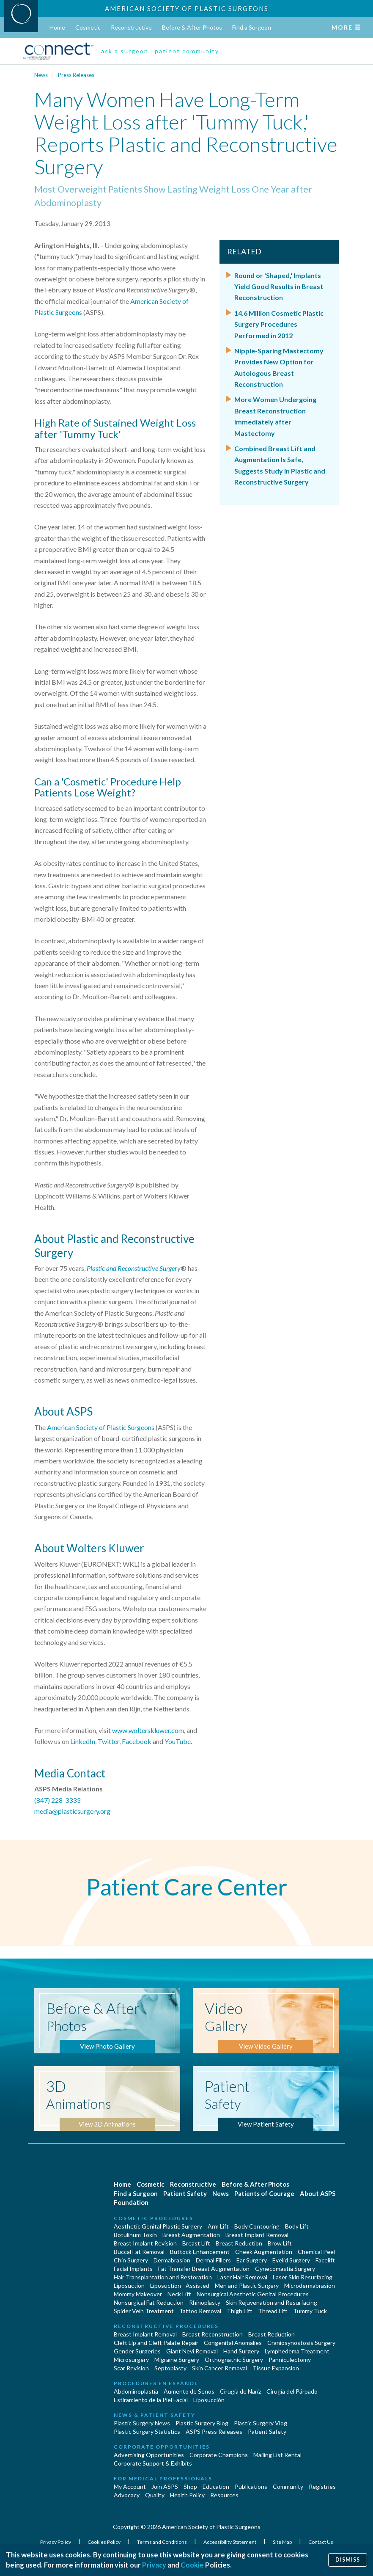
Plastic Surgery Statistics (147, 2431)
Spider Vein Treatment (144, 2310)
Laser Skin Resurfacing (302, 2277)
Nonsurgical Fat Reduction (149, 2302)
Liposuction (129, 2285)
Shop (190, 2486)
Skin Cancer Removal (219, 2368)
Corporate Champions (218, 2454)
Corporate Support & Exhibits (153, 2463)
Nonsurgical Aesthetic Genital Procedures (253, 2294)
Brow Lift (280, 2243)
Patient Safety (185, 2193)
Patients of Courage (264, 2193)
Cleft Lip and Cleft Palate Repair (156, 2342)
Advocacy (127, 2495)
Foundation (131, 2202)
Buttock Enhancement (200, 2251)
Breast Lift (196, 2243)
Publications (251, 2486)
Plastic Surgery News (142, 2423)
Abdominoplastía (136, 2391)
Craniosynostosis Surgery (301, 2342)
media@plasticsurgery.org (72, 1811)
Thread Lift (273, 2310)
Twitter (108, 1741)
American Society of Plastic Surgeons (187, 8)
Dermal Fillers (213, 2260)
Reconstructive (131, 27)
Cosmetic (88, 27)
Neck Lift (179, 2294)
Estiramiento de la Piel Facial (151, 2399)
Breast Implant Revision (145, 2243)
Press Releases (76, 75)
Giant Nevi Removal (192, 2351)
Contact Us (320, 2542)
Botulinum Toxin (135, 2234)
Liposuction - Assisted (179, 2285)
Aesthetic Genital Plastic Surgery (158, 2226)
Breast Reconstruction (212, 2334)
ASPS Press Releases (214, 2431)
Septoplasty (170, 2368)
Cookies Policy (104, 2542)
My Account (130, 2486)
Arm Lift (218, 2226)
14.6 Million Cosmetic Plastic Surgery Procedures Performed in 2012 (279, 324)
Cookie (192, 2564)
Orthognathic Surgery (234, 2359)
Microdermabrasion (309, 2285)
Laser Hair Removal (242, 2277)
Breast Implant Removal (256, 2234)
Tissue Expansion (275, 2368)
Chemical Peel (316, 2251)
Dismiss (347, 2560)
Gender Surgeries (137, 2351)
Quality (155, 2495)
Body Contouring (257, 2226)
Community (288, 2486)
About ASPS (317, 2193)
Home (57, 27)
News (41, 75)
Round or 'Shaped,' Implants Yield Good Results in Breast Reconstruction (278, 286)
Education (216, 2486)
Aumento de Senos (189, 2391)
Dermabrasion (172, 2260)
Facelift (325, 2260)
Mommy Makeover (138, 2294)
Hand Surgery (241, 2351)
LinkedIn (82, 1741)
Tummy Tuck (310, 2310)
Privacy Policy (56, 2542)
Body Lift (297, 2226)
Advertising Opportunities (149, 2454)
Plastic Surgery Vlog (260, 2423)
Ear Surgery (251, 2260)
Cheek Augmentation (263, 2251)
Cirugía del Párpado (292, 2391)
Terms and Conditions (162, 2542)
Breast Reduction (239, 2243)
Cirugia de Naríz (240, 2391)
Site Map (283, 2542)
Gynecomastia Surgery (285, 2268)
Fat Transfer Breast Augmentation (204, 2268)
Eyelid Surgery (291, 2260)
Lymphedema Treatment (297, 2351)
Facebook (136, 1741)
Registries (322, 2486)
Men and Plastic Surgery (247, 2285)
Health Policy (187, 2495)
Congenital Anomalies (233, 2342)
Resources (224, 2495)
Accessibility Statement (230, 2542)
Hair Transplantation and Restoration (163, 2277)
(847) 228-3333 (57, 1800)
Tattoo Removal (200, 2310)
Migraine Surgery (176, 2359)
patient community (187, 51)
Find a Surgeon (251, 27)
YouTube (178, 1741)
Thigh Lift (239, 2310)
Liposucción (209, 2399)
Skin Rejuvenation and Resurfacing (271, 2302)
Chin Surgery (131, 2260)
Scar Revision (131, 2368)
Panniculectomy (290, 2359)
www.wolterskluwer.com (148, 1730)
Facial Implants (133, 2268)
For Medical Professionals (163, 2478)
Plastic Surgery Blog (202, 2423)
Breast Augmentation (191, 2234)
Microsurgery (131, 2359)
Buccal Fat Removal (139, 2251)
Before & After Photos (192, 27)
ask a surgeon (124, 51)
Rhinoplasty (204, 2302)
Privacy (154, 2564)
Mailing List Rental (277, 2454)
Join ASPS (164, 2486)
